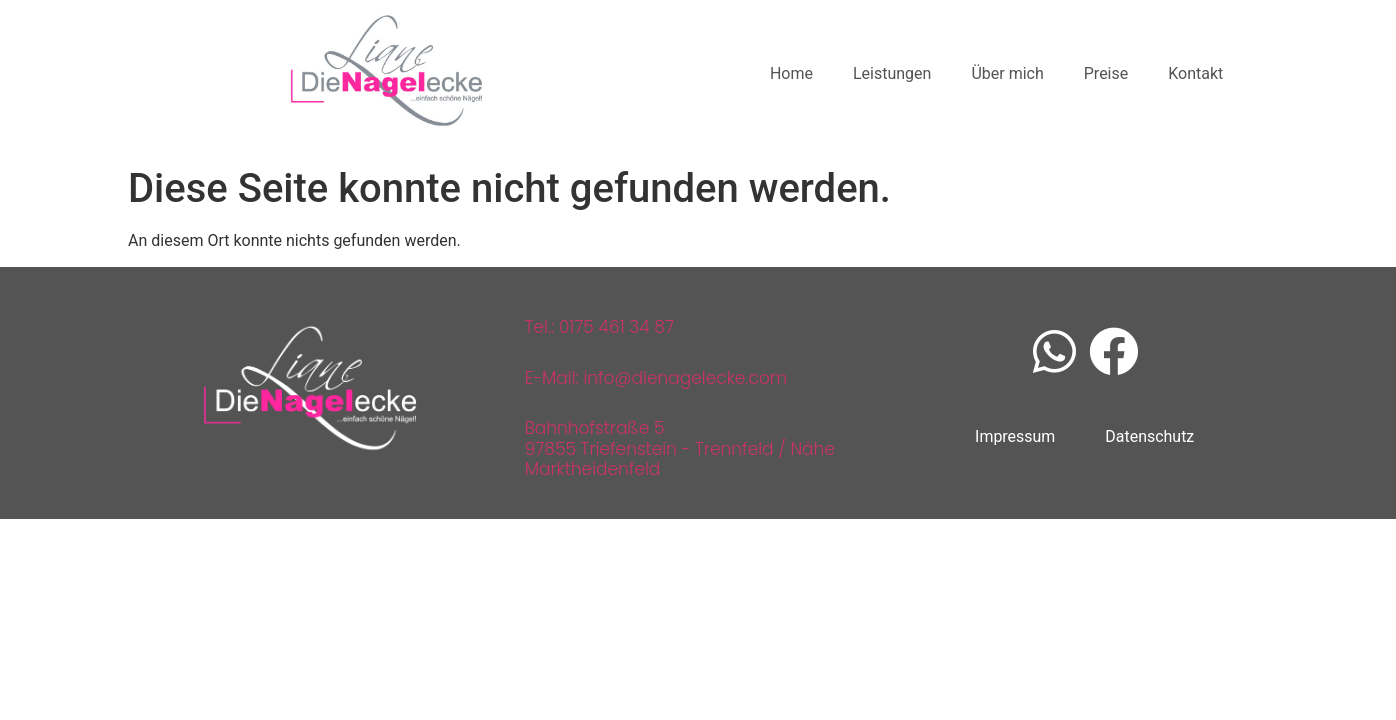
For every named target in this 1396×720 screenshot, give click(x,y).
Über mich (1007, 73)
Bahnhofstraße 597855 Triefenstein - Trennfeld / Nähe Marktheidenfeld (680, 448)
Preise (1106, 73)
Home (791, 73)
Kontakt (1195, 73)
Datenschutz (1149, 436)
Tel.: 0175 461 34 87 (599, 327)
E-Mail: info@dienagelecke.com (656, 378)
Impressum (1015, 436)
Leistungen (892, 73)
